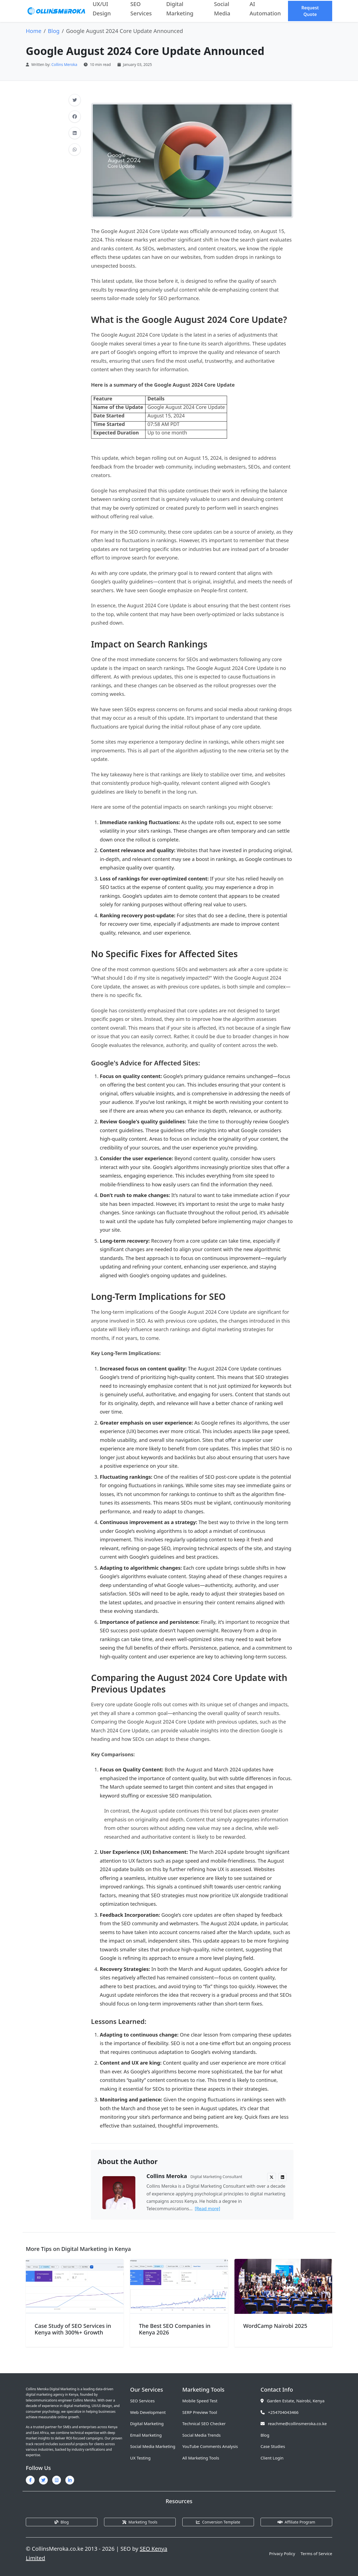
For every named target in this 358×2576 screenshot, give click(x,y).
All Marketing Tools (200, 2458)
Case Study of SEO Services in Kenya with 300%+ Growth (73, 2329)
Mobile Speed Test (199, 2400)
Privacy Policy (282, 2553)
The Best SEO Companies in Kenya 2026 (175, 2329)
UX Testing (140, 2458)
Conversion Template (218, 2522)
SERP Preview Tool (199, 2412)
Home (33, 31)
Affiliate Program (296, 2522)
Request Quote (310, 11)
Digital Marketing (147, 2423)
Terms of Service (316, 2553)
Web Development (148, 2412)
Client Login (272, 2458)
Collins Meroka (64, 64)
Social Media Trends (201, 2435)
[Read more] (207, 2209)
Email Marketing (146, 2435)
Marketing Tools (139, 2522)
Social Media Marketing (152, 2446)
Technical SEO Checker (204, 2423)
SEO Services (142, 2400)
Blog (54, 31)
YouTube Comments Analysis (210, 2446)
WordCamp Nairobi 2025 (275, 2326)
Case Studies (273, 2446)
